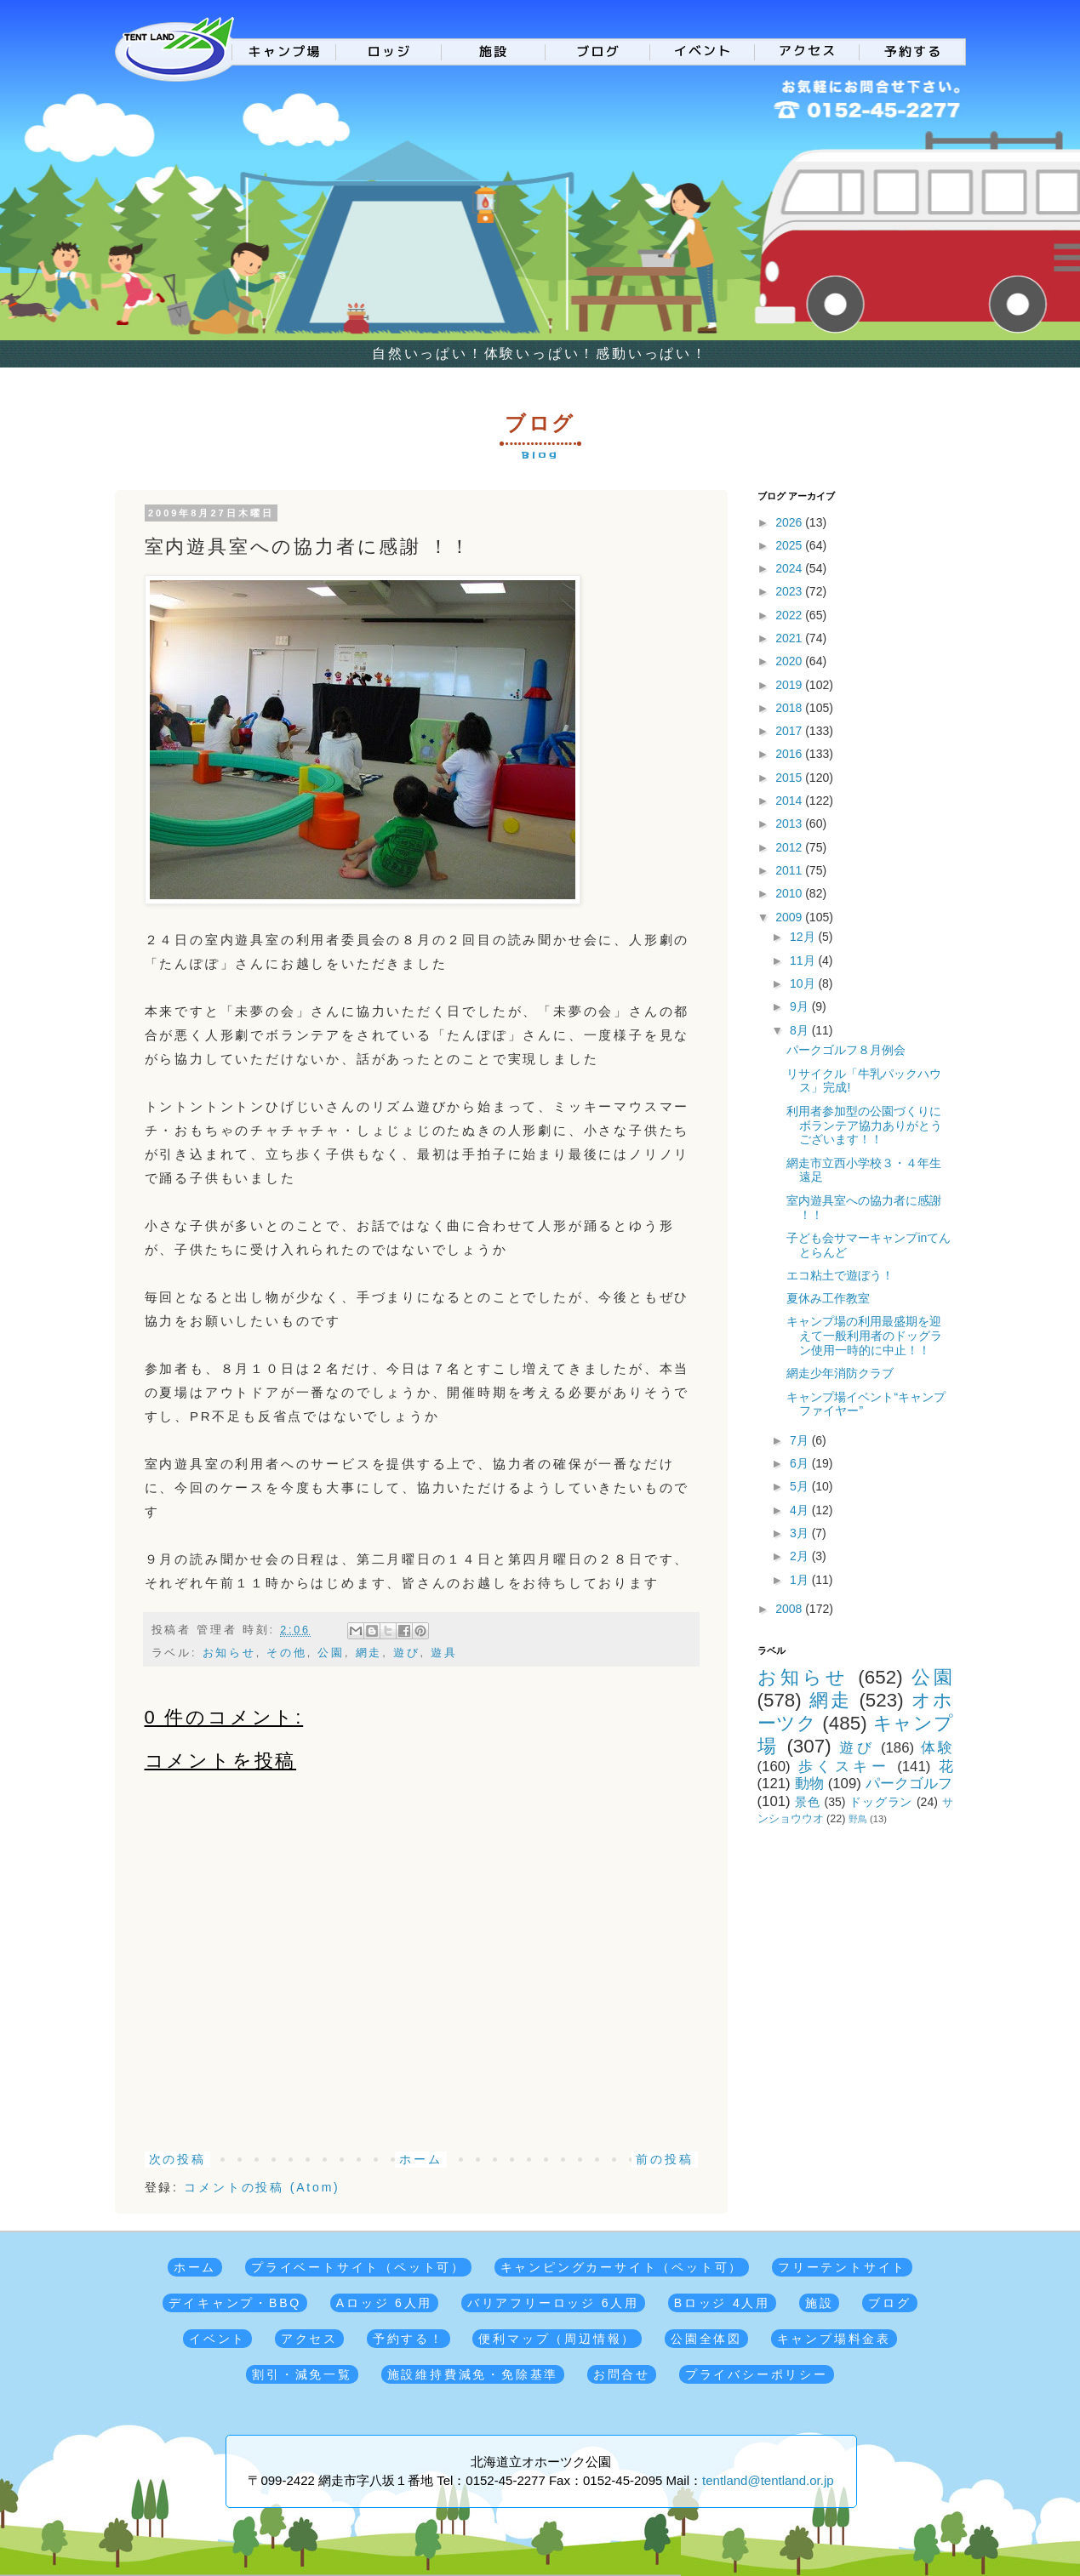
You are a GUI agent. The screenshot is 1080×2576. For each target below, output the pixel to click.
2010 (790, 893)
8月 (801, 1030)
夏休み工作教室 (828, 1298)
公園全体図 (706, 2338)
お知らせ (229, 1653)
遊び (406, 1653)
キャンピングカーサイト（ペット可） (622, 2267)
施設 (819, 2303)
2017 (790, 731)
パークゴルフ (909, 1783)
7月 (801, 1440)
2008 (790, 1609)
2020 (790, 661)
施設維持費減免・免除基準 (473, 2374)
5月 (801, 1486)
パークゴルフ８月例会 (846, 1050)
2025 (790, 545)
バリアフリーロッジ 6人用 (553, 2303)
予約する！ (408, 2338)
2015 (790, 777)
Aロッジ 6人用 (384, 2303)
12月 (804, 936)
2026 (790, 522)
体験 (936, 1748)
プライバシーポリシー (756, 2374)
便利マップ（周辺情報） (557, 2338)
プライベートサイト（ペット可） (358, 2267)
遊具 (444, 1653)
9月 (801, 1006)
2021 (790, 638)
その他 (286, 1653)
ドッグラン (880, 1802)
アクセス (309, 2338)
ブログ (889, 2303)
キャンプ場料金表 (834, 2338)
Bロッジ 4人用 (722, 2303)
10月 (804, 983)
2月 (801, 1556)
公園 (331, 1653)
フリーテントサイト (842, 2267)
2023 (790, 591)
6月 (801, 1463)
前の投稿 (664, 2159)
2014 (790, 800)
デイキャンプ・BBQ (235, 2303)
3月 (801, 1533)
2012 (790, 847)
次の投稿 (177, 2159)
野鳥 (858, 1819)
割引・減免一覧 (302, 2374)
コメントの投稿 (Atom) (262, 2187)
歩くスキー (843, 1766)
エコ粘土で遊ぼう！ (840, 1275)
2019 (790, 685)
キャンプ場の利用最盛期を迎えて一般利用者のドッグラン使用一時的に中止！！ (864, 1335)
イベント (217, 2338)
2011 (790, 870)
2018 (790, 708)
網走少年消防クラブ (840, 1373)
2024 (790, 568)
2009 (790, 917)
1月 (801, 1580)
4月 (801, 1510)
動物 (809, 1783)
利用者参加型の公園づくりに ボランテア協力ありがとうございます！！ (864, 1125)
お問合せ (621, 2374)
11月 (804, 960)
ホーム (420, 2159)
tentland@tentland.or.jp (768, 2480)
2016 (790, 754)
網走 (369, 1653)
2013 (790, 823)
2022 (790, 615)
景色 (807, 1802)
